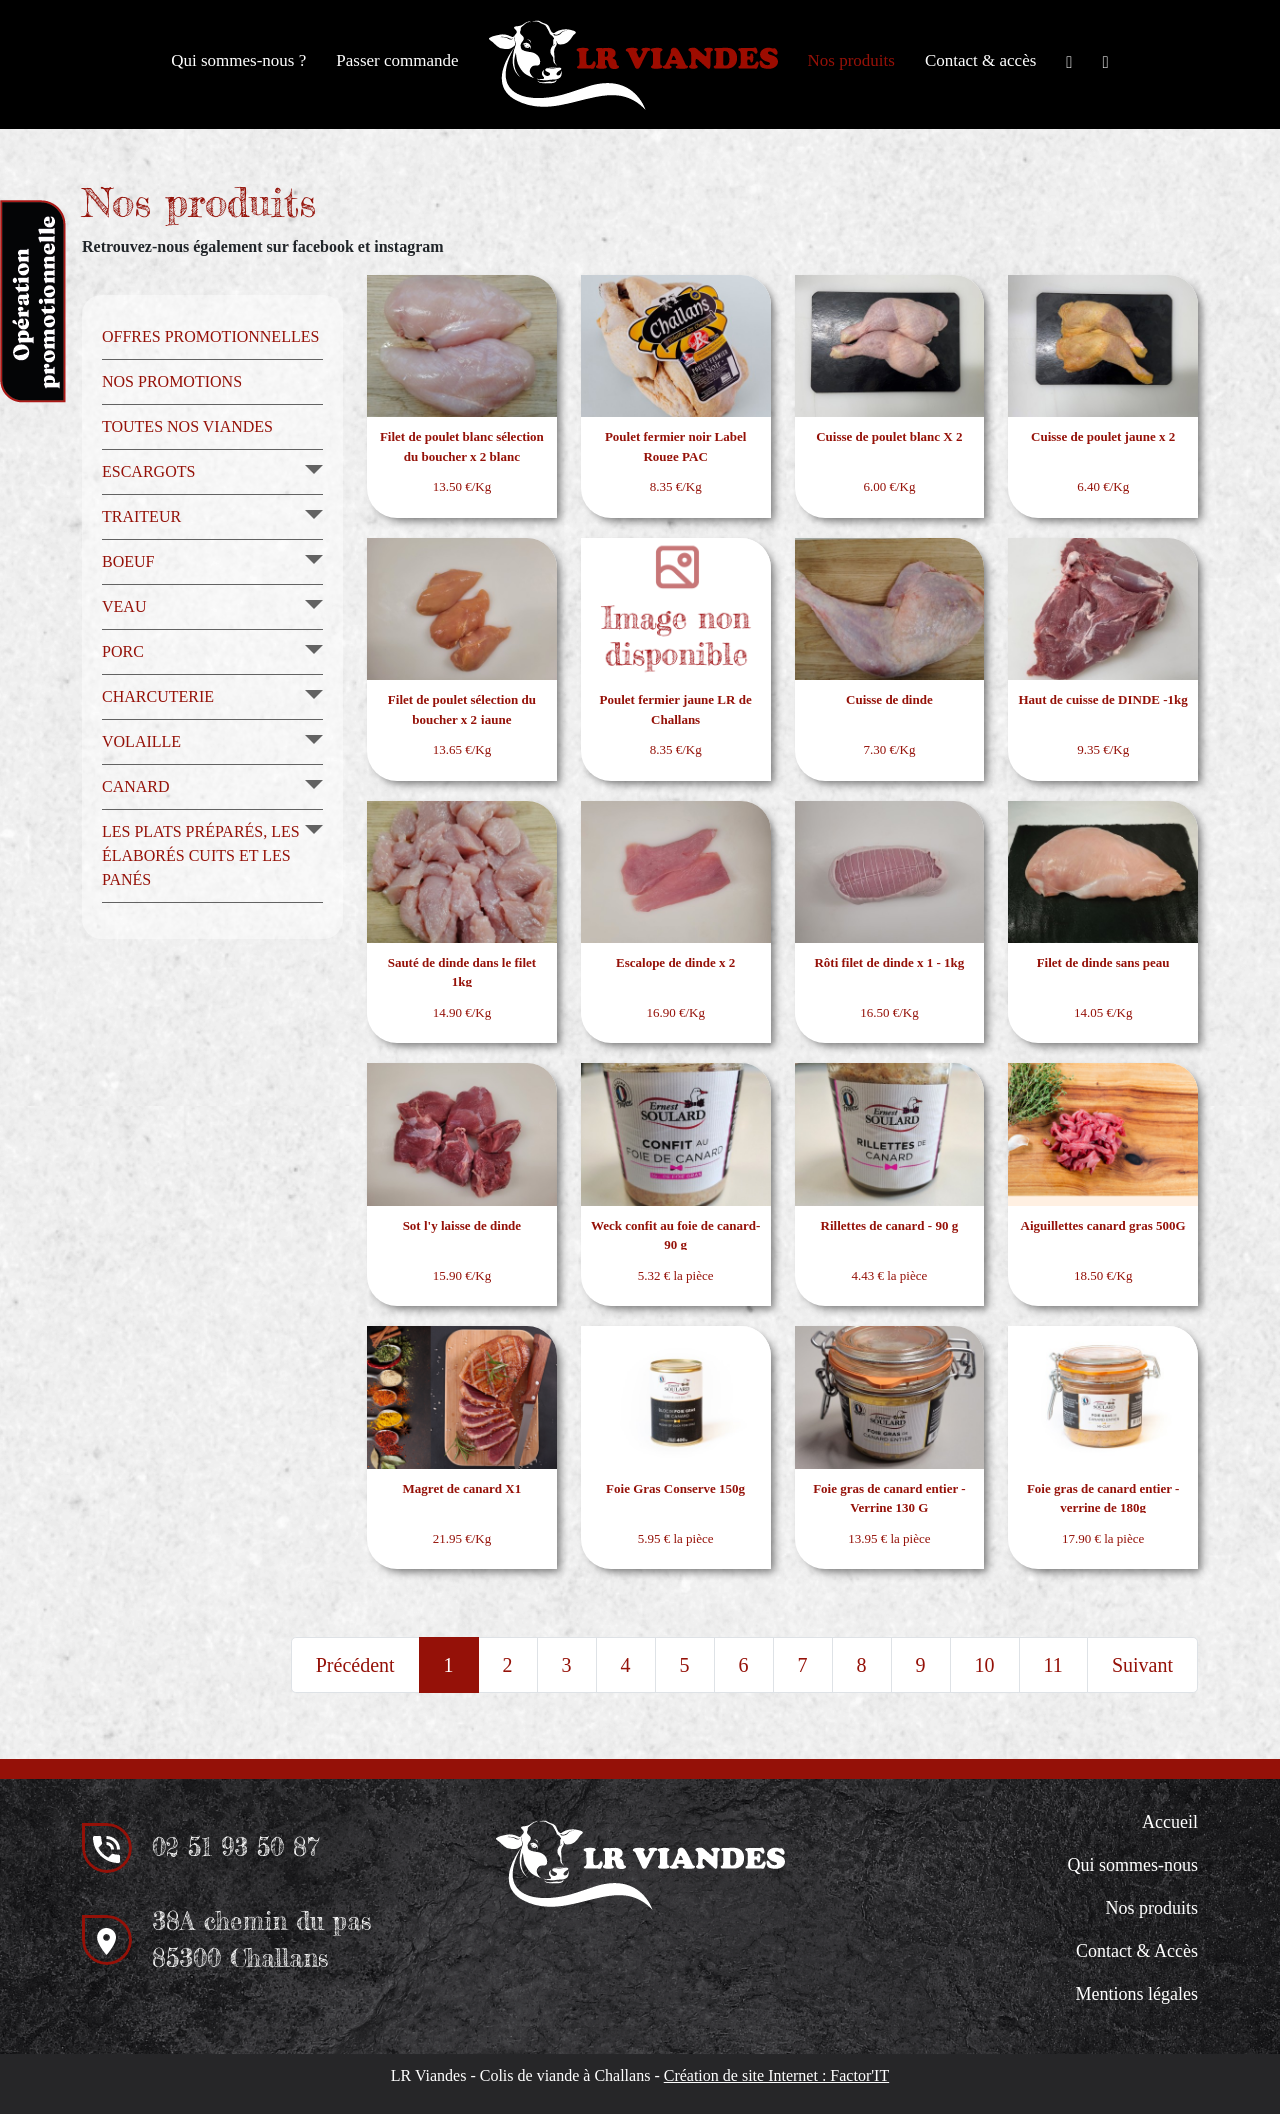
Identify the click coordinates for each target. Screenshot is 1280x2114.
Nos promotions (172, 381)
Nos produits (851, 60)
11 (1053, 1665)
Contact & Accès (1137, 1951)
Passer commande (397, 60)
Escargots (148, 471)
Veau (124, 606)
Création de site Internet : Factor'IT (776, 2075)
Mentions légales (1137, 1994)
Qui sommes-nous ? (238, 60)
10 (985, 1665)
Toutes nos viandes (187, 426)
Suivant (1142, 1665)
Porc (123, 651)
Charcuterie (158, 696)
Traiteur (141, 516)
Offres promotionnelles (210, 336)
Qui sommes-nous (1133, 1865)
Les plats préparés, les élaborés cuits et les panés (201, 855)
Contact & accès (980, 60)
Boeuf (128, 561)
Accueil (1170, 1822)
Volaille (141, 741)
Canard (136, 786)
